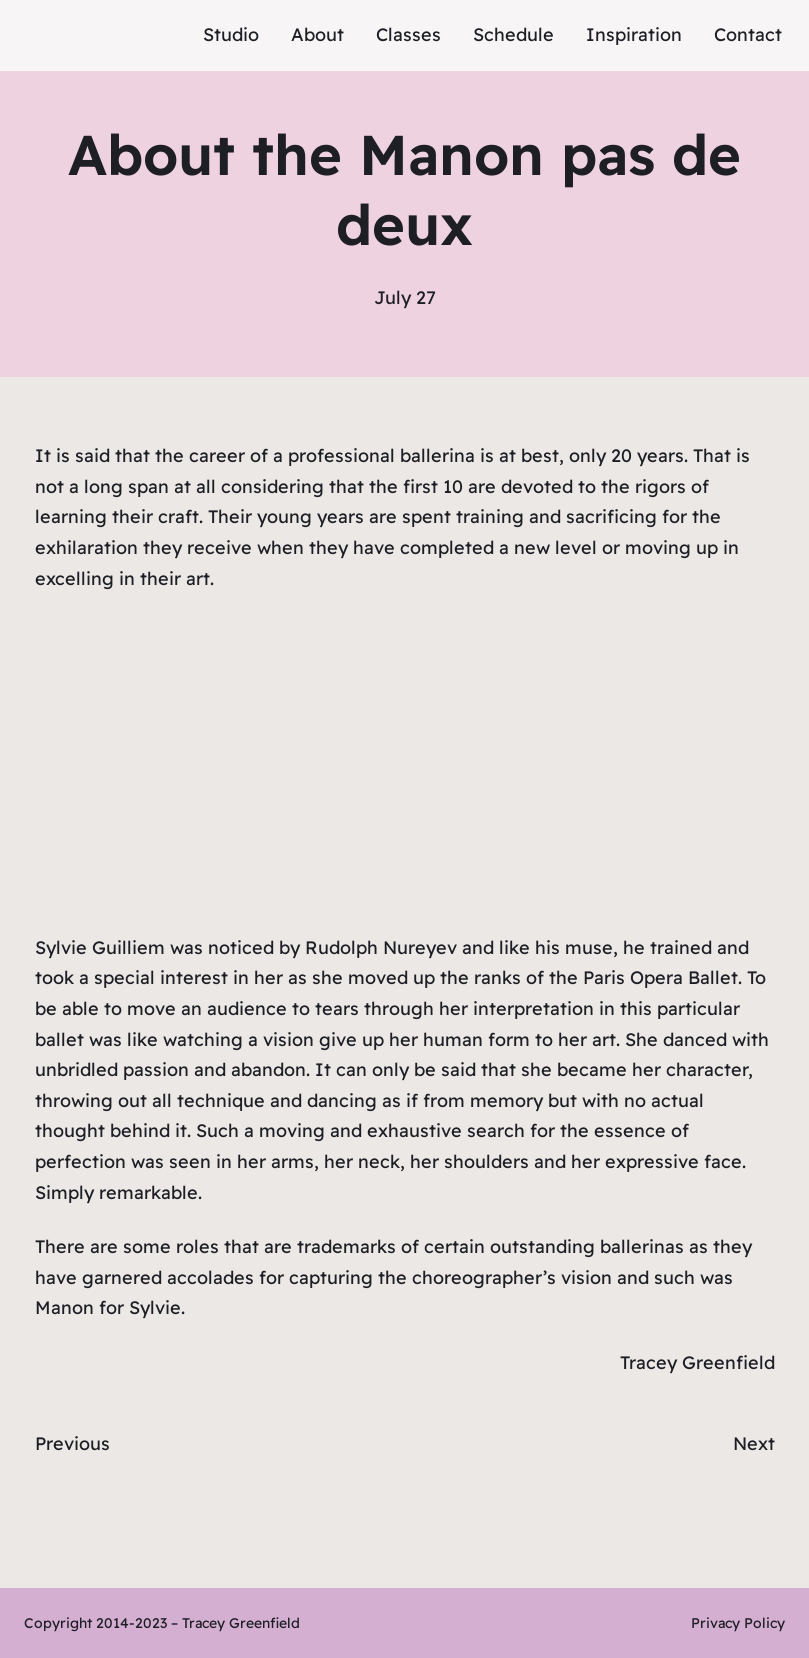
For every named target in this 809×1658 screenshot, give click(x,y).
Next (754, 1443)
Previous (72, 1443)
